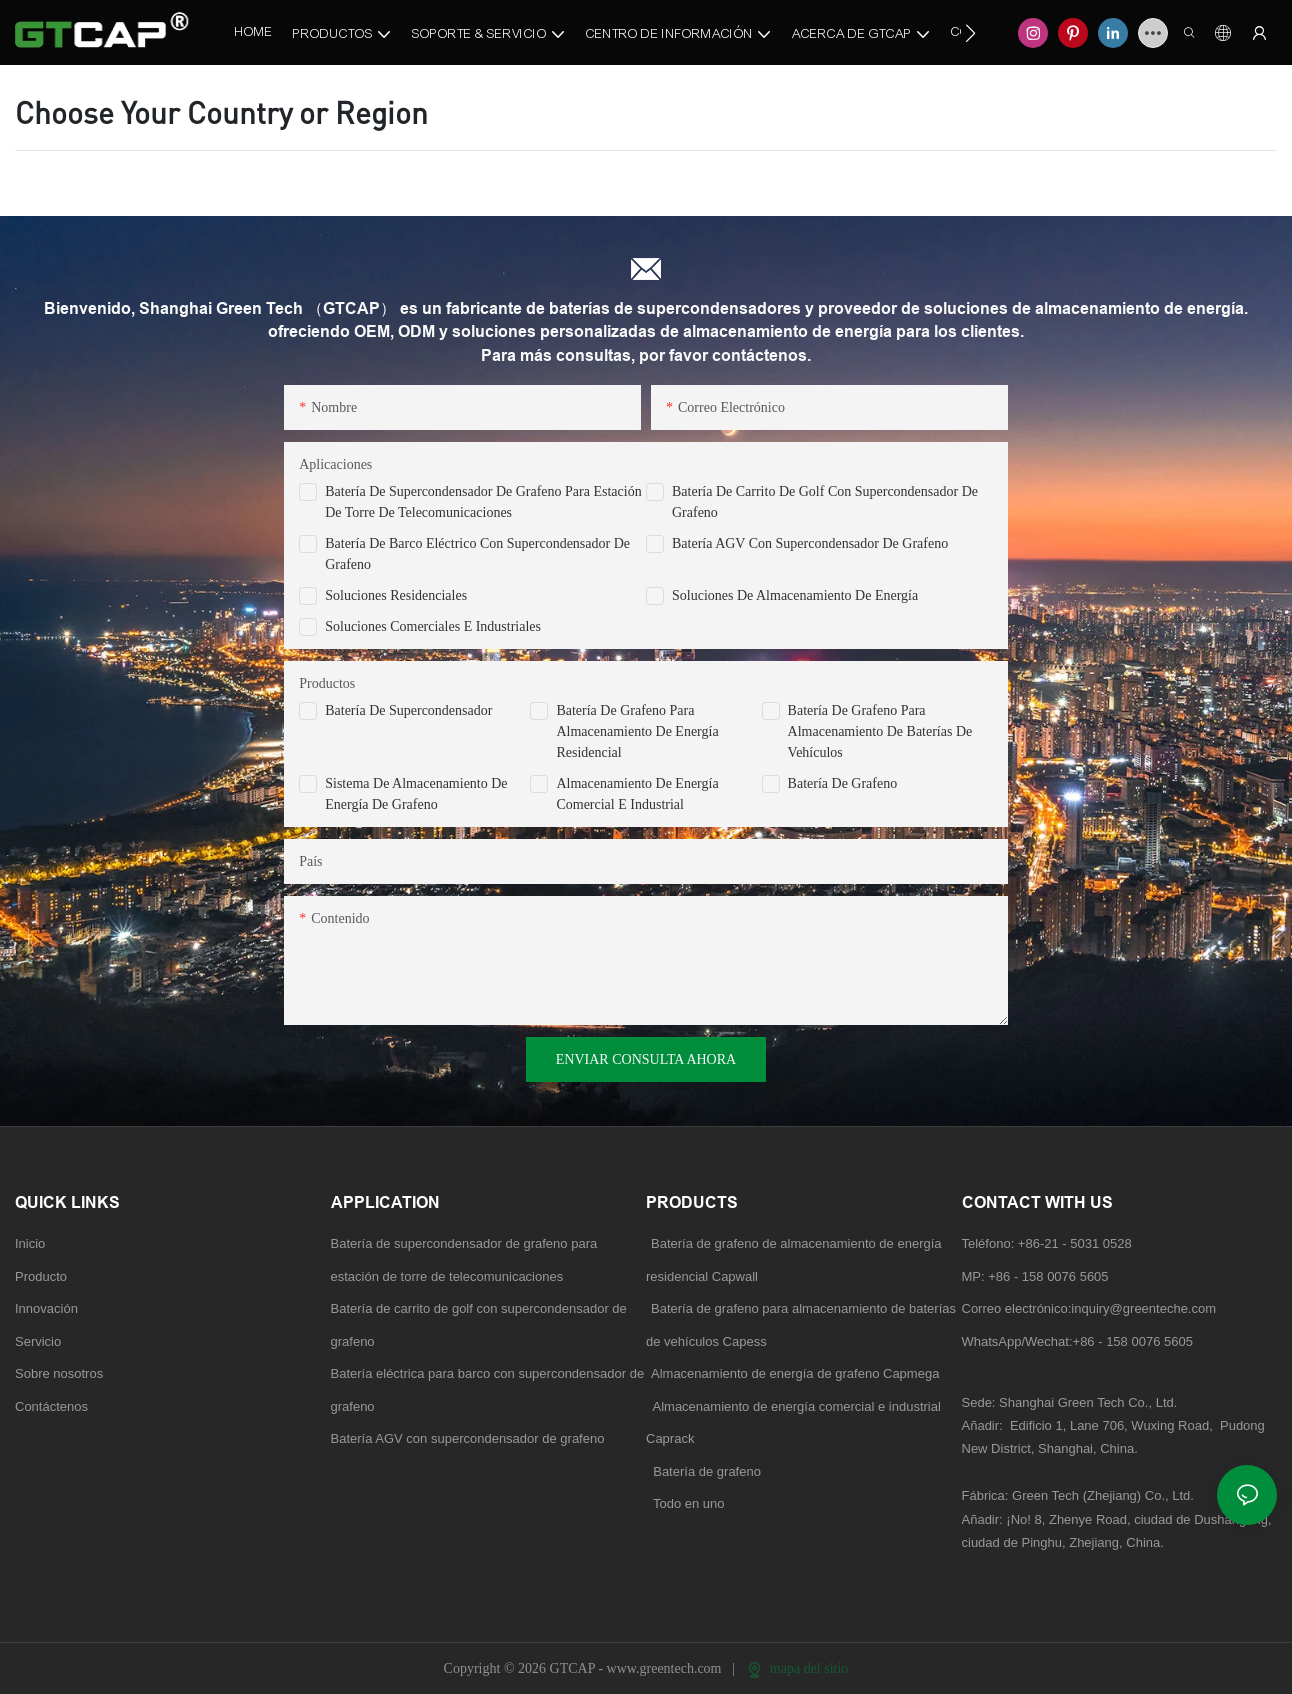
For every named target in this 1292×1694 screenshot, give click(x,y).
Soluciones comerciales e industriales (433, 626)
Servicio (38, 1341)
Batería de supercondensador (408, 710)
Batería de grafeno (843, 783)
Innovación (46, 1308)
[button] (970, 33)
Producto (41, 1276)
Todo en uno (689, 1503)
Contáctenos (51, 1406)
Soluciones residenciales (396, 595)
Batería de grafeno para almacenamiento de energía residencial (637, 731)
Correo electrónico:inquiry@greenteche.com (1091, 1308)
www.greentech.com (666, 1668)
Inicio (30, 1243)
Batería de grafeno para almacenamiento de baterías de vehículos (880, 731)
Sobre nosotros (59, 1373)
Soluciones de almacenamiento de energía (795, 595)
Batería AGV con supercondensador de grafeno (810, 543)
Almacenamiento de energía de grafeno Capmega (795, 1373)
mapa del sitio (798, 1668)
